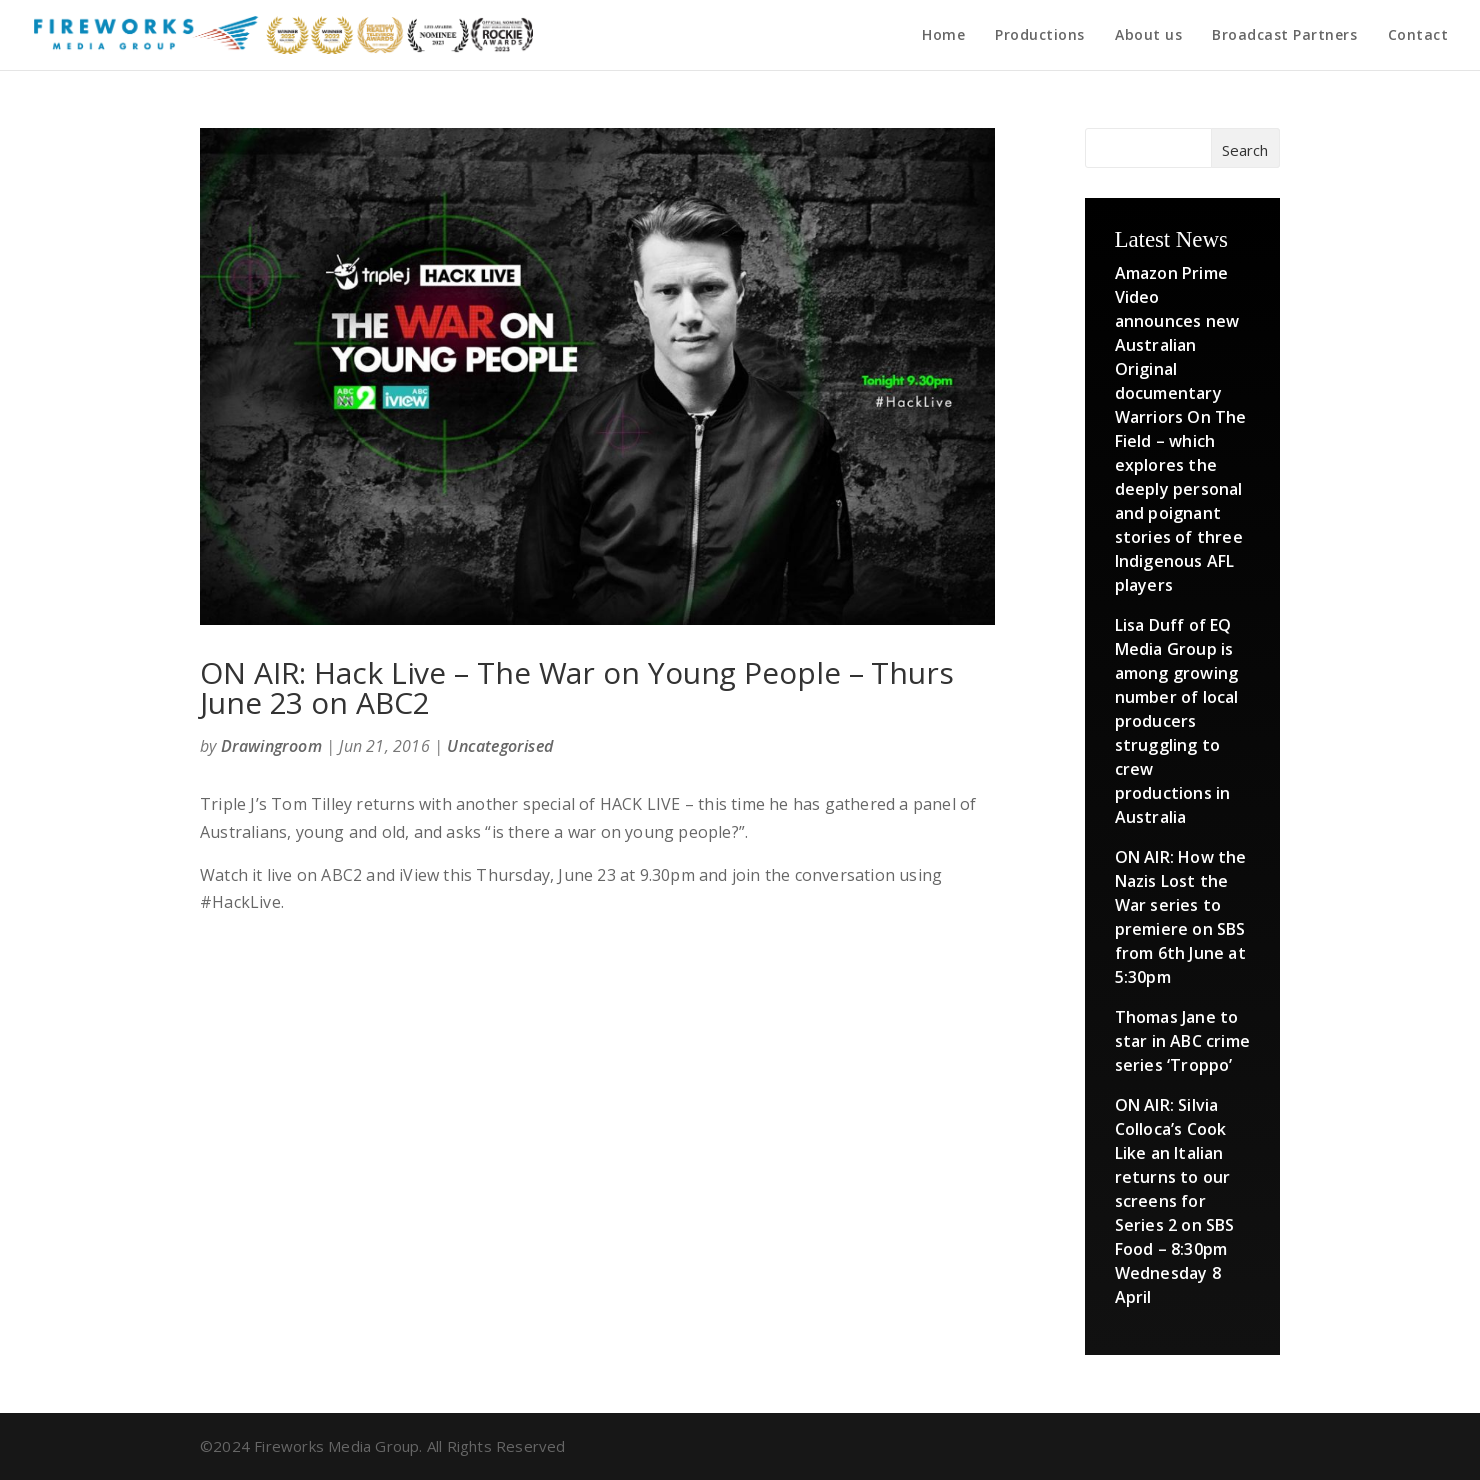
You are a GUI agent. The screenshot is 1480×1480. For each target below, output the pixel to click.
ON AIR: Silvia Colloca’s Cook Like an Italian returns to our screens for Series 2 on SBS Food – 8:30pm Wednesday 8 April (1175, 1201)
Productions (1040, 36)
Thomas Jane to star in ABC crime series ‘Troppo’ (1182, 1041)
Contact (1418, 36)
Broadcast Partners (1284, 36)
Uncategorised (500, 746)
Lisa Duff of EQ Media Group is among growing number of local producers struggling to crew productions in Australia (1177, 721)
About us (1148, 36)
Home (943, 36)
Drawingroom (271, 746)
